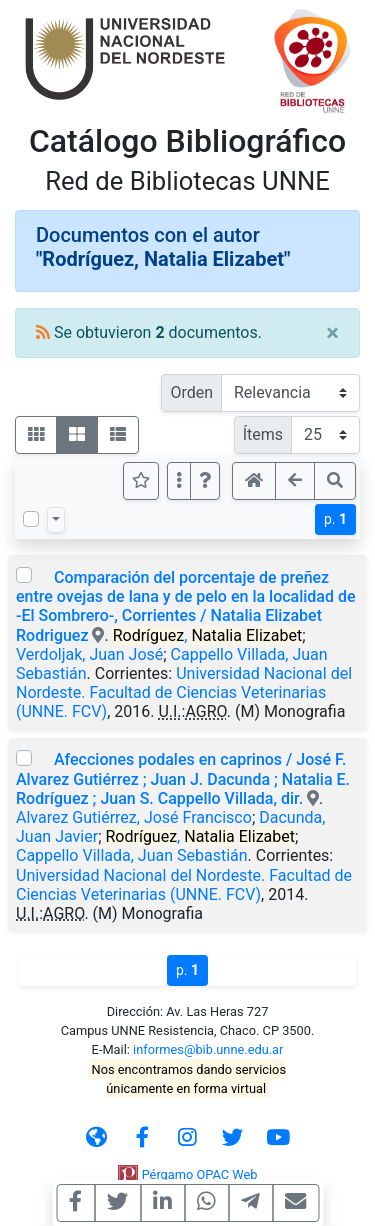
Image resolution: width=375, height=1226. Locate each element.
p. (335, 519)
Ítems (263, 434)
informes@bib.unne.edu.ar (208, 1049)
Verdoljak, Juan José (89, 654)
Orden (191, 392)
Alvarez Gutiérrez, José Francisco (134, 817)
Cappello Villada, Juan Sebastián (132, 855)
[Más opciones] (179, 481)
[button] (205, 481)
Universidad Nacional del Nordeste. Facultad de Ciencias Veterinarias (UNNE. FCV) (184, 692)
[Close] (332, 333)
